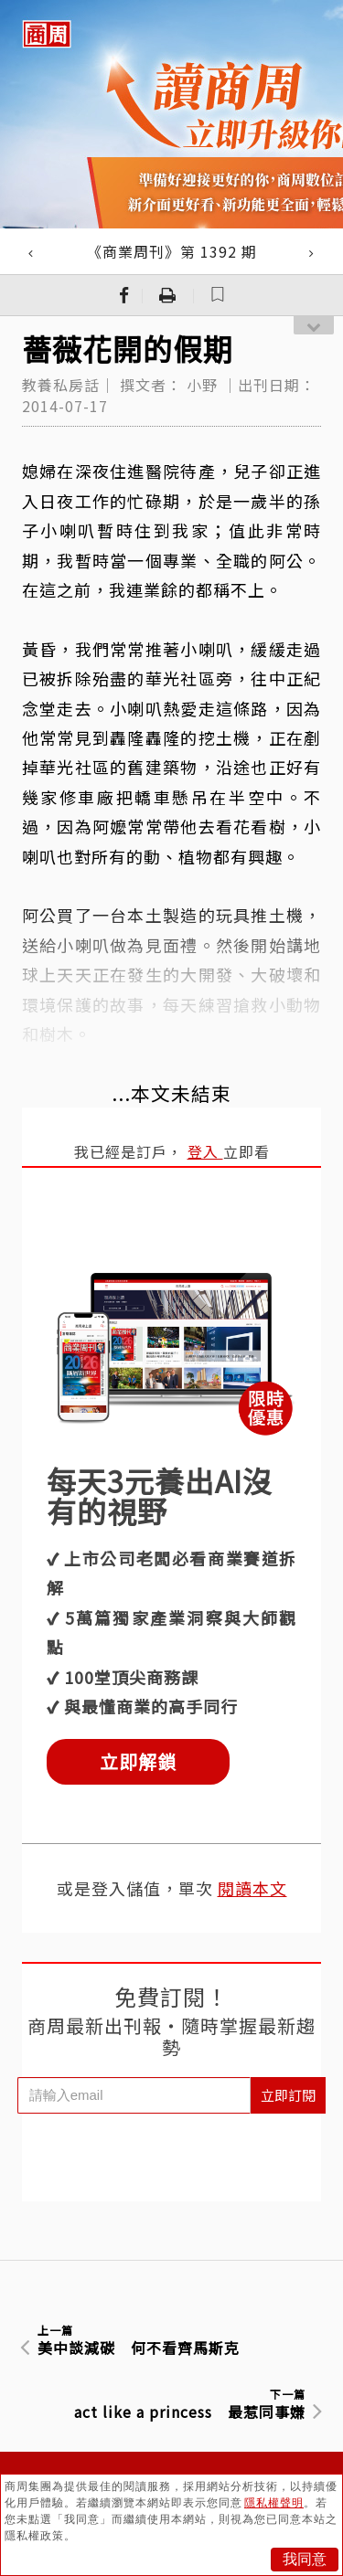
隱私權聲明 (274, 2502)
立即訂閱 (288, 2094)
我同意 (305, 2559)
